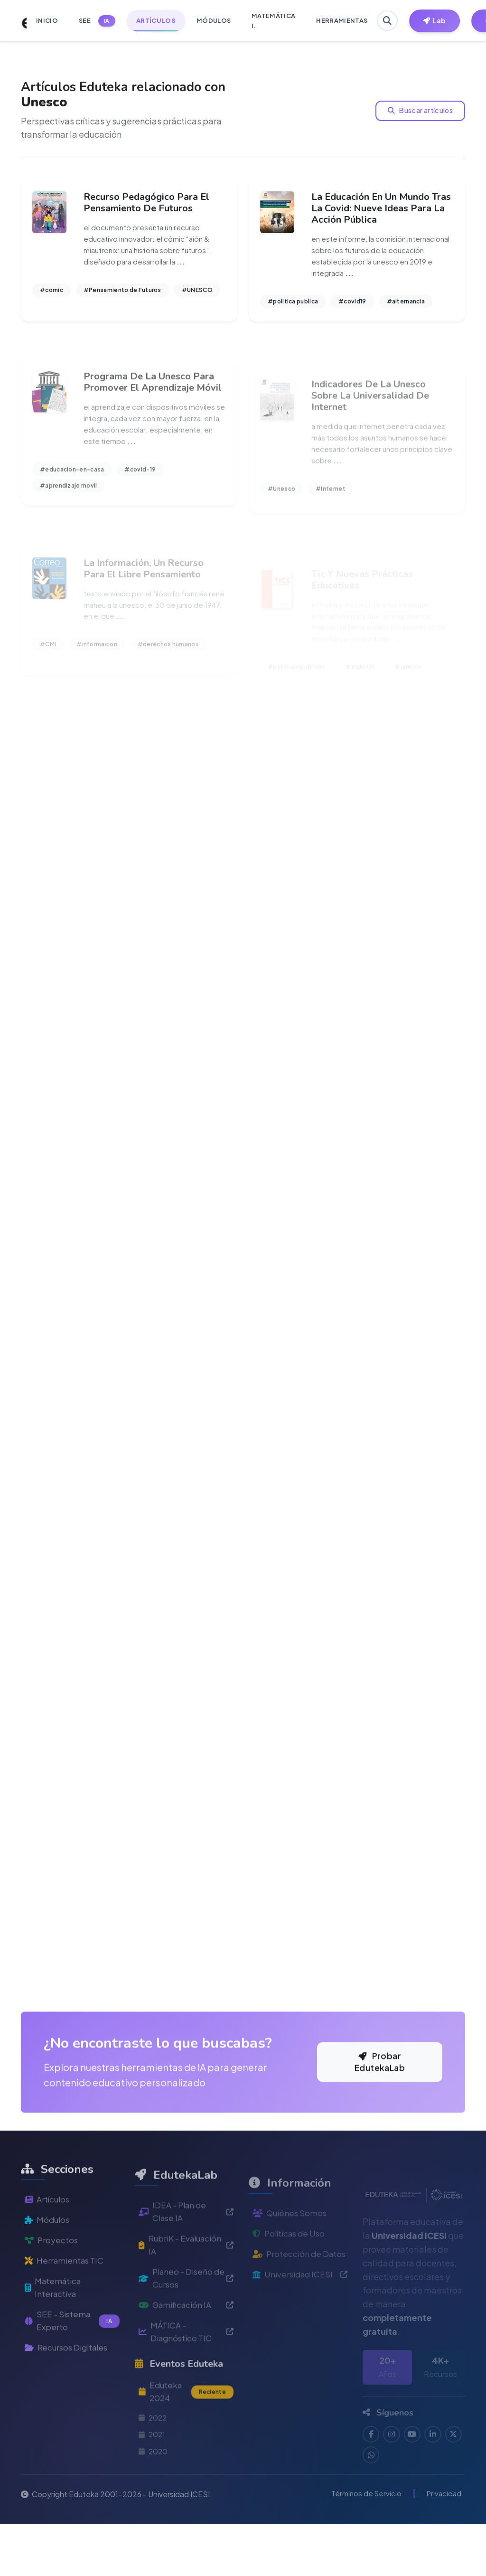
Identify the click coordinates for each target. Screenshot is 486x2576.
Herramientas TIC (66, 2337)
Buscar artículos (421, 110)
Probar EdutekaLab (380, 2129)
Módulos (48, 2295)
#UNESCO (197, 292)
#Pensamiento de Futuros (122, 292)
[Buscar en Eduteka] (388, 20)
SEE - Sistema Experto (72, 2400)
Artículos (48, 2273)
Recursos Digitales (69, 2428)
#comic (51, 292)
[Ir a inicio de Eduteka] (19, 21)
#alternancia (406, 304)
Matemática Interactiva (54, 2365)
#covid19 (352, 304)
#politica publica (293, 304)
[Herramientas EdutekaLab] (436, 20)
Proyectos (52, 2316)
